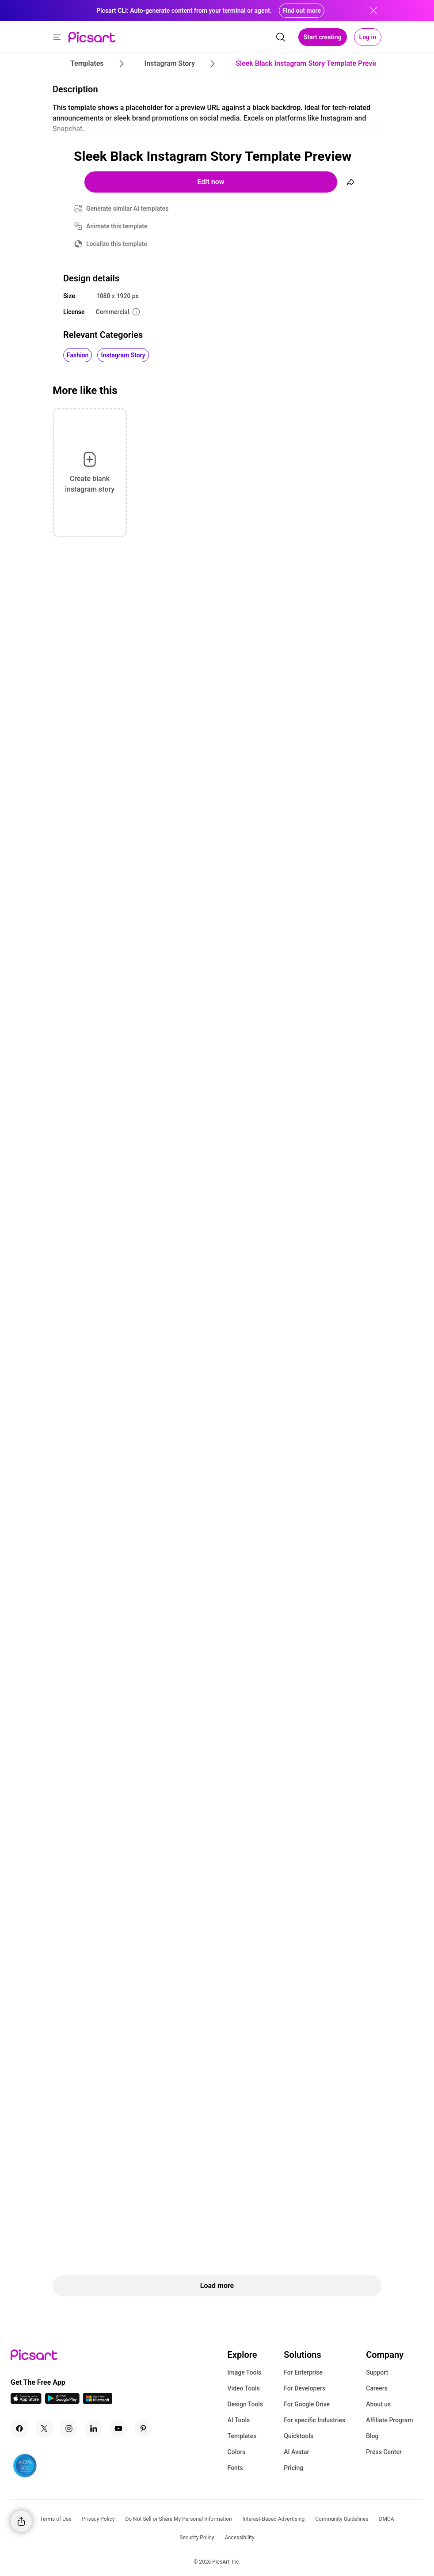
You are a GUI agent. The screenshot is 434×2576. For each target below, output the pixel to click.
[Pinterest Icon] (143, 2428)
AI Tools (239, 2420)
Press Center (384, 2451)
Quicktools (298, 2436)
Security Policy (196, 2537)
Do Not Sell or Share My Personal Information (178, 2519)
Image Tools (245, 2372)
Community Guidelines (341, 2519)
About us (378, 2404)
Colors (237, 2451)
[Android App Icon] (62, 2401)
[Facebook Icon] (19, 2428)
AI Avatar (296, 2451)
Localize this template (116, 243)
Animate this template (117, 226)
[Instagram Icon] (69, 2428)
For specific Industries (314, 2420)
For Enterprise (303, 2372)
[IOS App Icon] (26, 2401)
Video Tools (244, 2388)
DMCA (386, 2519)
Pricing (293, 2467)
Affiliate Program (389, 2420)
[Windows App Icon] (97, 2401)
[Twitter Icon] (44, 2428)
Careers (377, 2388)
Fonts (235, 2467)
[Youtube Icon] (118, 2428)
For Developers (304, 2388)
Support (377, 2372)
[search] (280, 37)
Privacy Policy (98, 2519)
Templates (242, 2436)
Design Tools (245, 2404)
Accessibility (239, 2537)
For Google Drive (307, 2404)
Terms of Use (55, 2519)
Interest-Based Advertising (274, 2519)
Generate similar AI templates (127, 208)
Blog (372, 2436)
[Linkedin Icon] (94, 2428)
